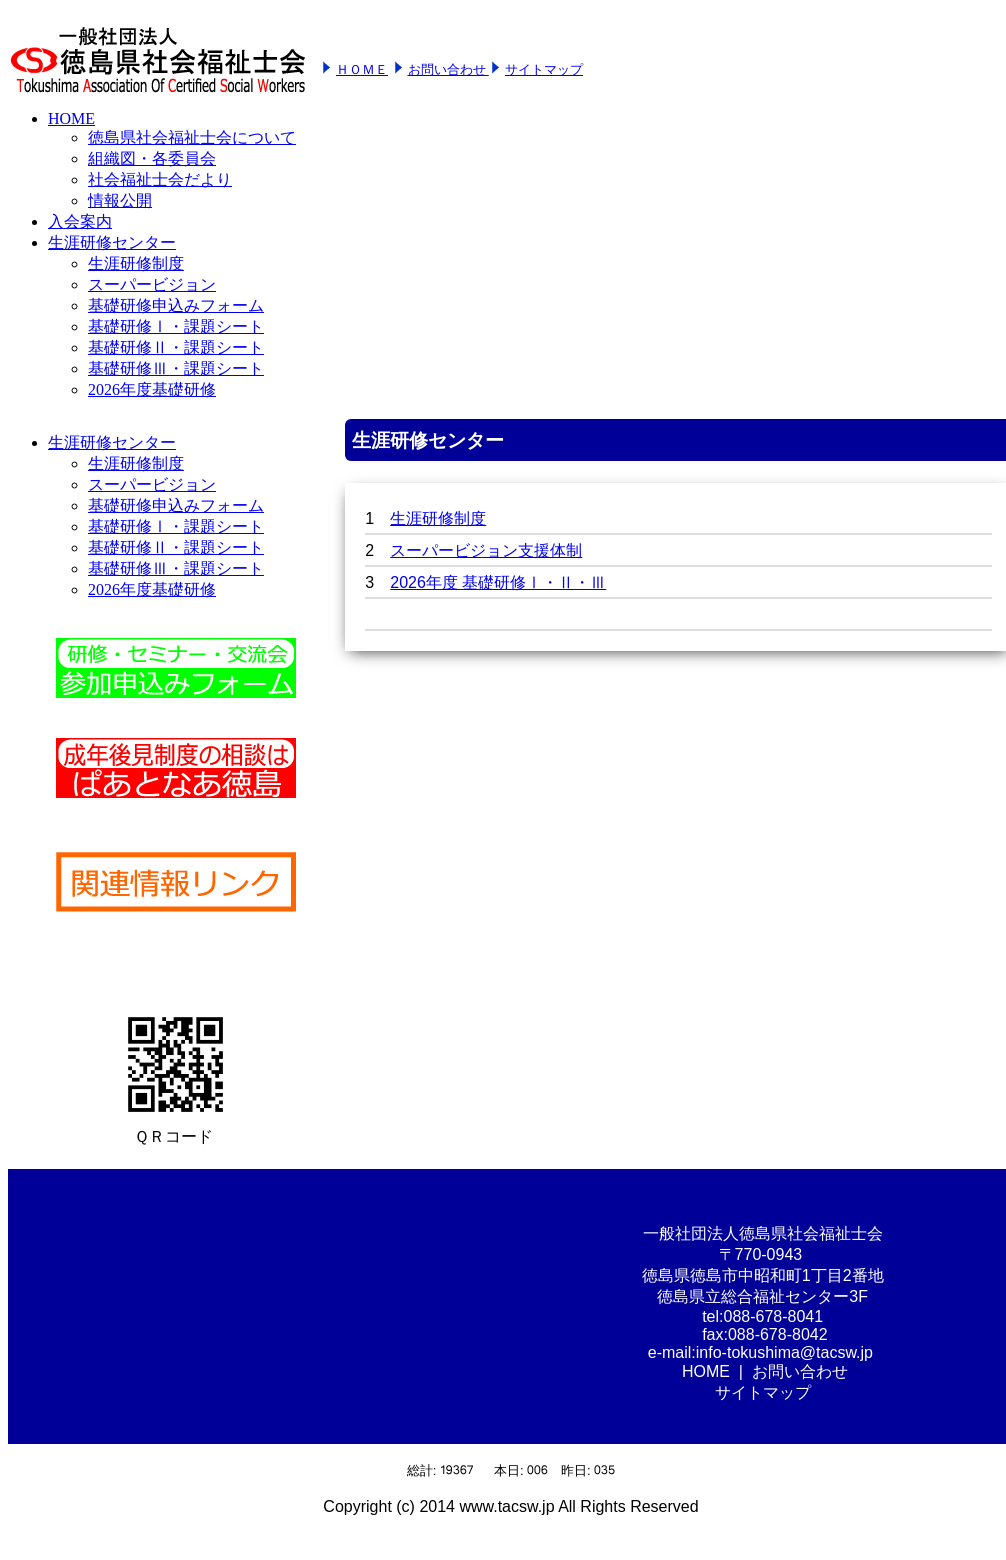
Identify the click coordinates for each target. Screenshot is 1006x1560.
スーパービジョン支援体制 (486, 550)
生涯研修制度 (438, 518)
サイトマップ (544, 69)
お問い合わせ (448, 69)
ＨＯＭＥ (362, 69)
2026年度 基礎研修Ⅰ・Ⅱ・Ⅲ (498, 582)
